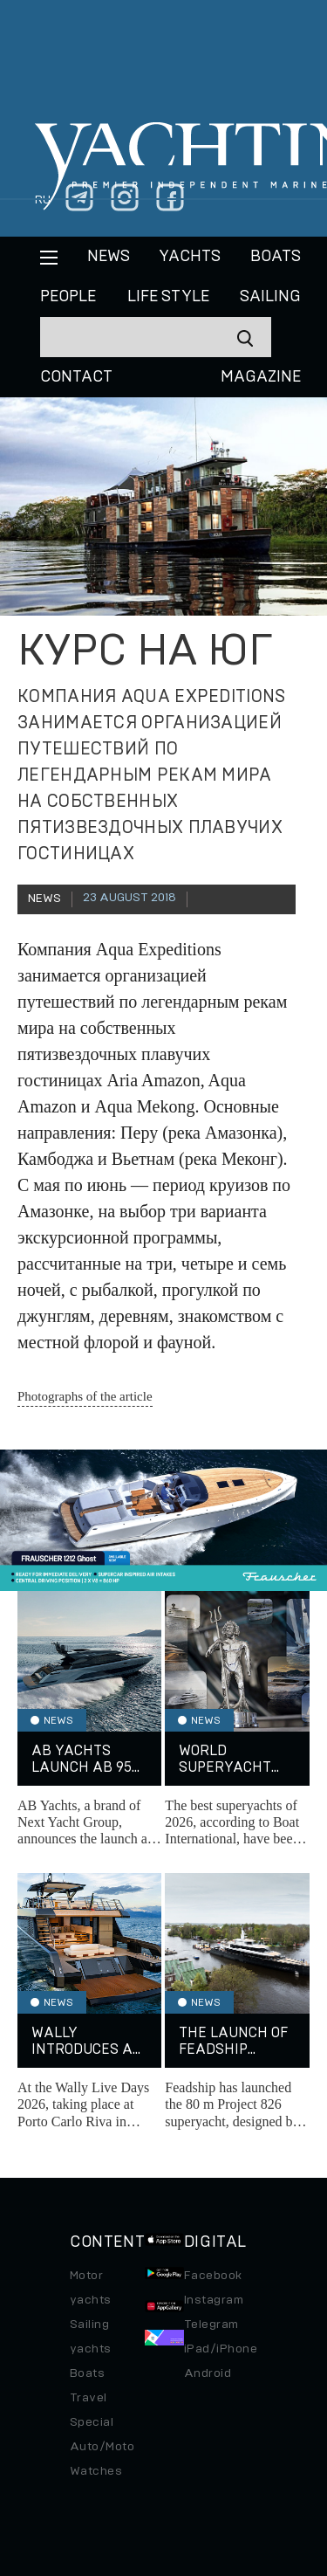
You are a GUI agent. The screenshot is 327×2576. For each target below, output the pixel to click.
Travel (88, 2398)
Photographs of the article (85, 1396)
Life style (168, 297)
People (68, 297)
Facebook (213, 2275)
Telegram (211, 2324)
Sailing (270, 297)
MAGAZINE (261, 377)
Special (91, 2422)
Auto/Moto (102, 2447)
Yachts (190, 257)
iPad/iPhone (220, 2349)
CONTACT (76, 377)
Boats (87, 2373)
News (108, 257)
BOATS (275, 257)
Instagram (213, 2300)
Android (207, 2373)
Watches (96, 2471)
